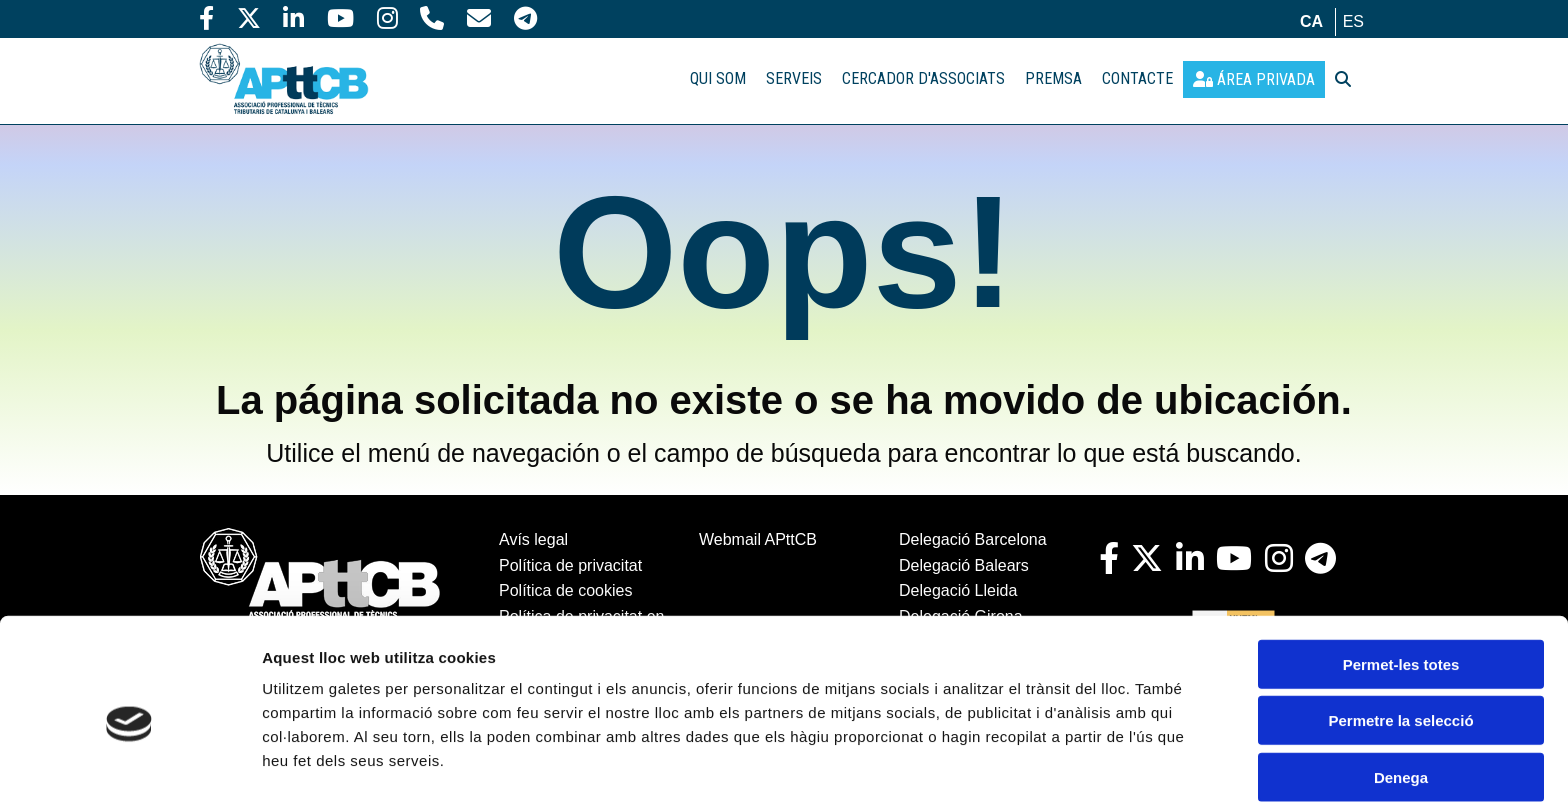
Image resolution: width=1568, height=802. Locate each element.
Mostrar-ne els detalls (340, 762)
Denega (1401, 684)
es (1353, 21)
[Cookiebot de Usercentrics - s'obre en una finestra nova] (129, 763)
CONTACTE (1137, 78)
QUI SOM (718, 78)
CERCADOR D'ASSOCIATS (923, 78)
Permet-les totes (1401, 571)
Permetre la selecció (1400, 628)
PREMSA (1053, 78)
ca (1311, 21)
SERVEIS (794, 78)
